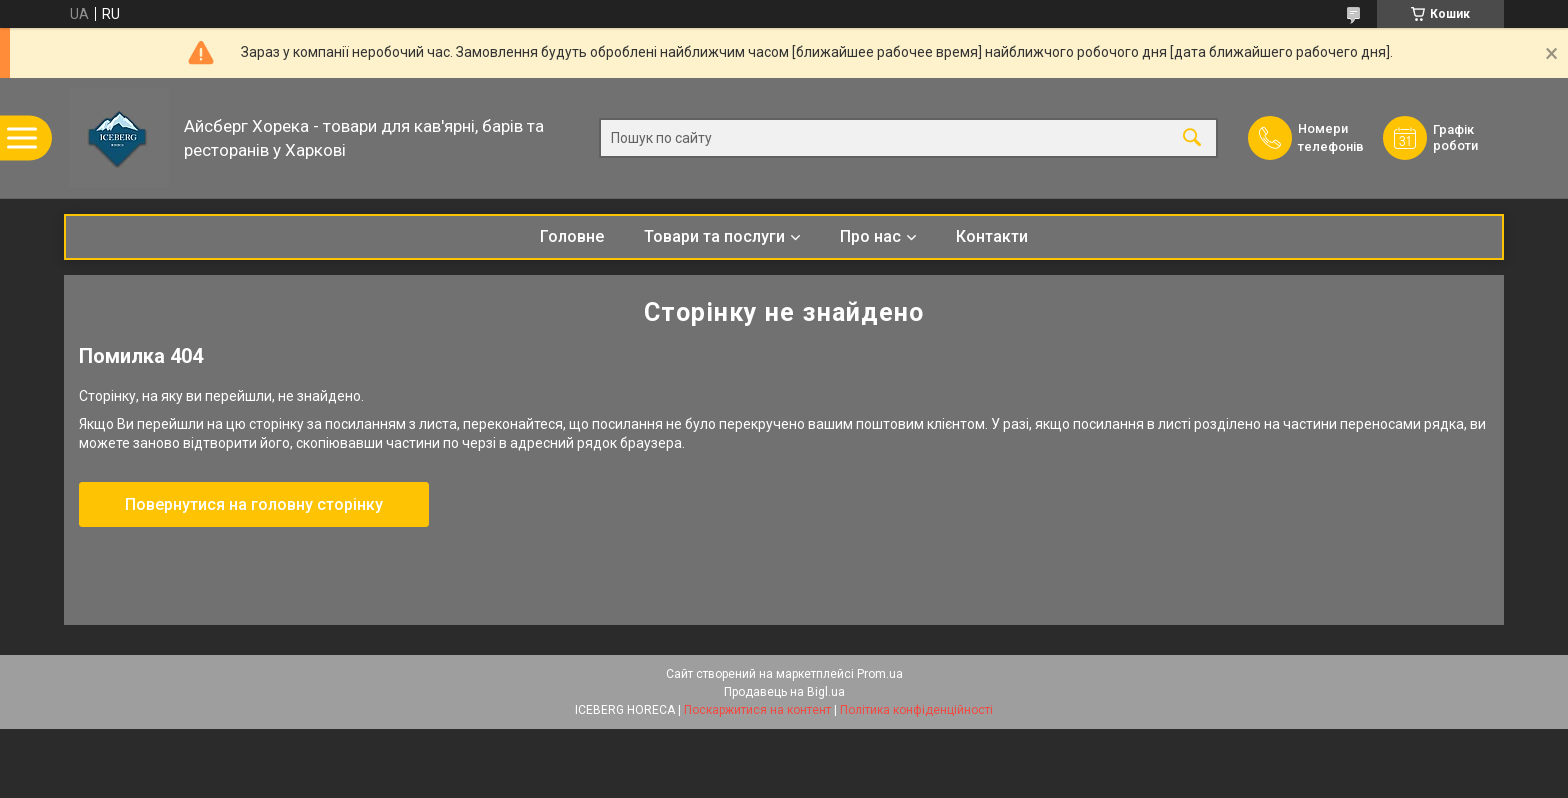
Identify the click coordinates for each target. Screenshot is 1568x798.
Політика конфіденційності (916, 710)
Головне (572, 236)
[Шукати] (1192, 138)
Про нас (870, 236)
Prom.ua (880, 674)
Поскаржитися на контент (757, 710)
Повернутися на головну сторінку (254, 504)
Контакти (992, 236)
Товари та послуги (714, 236)
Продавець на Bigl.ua (784, 692)
